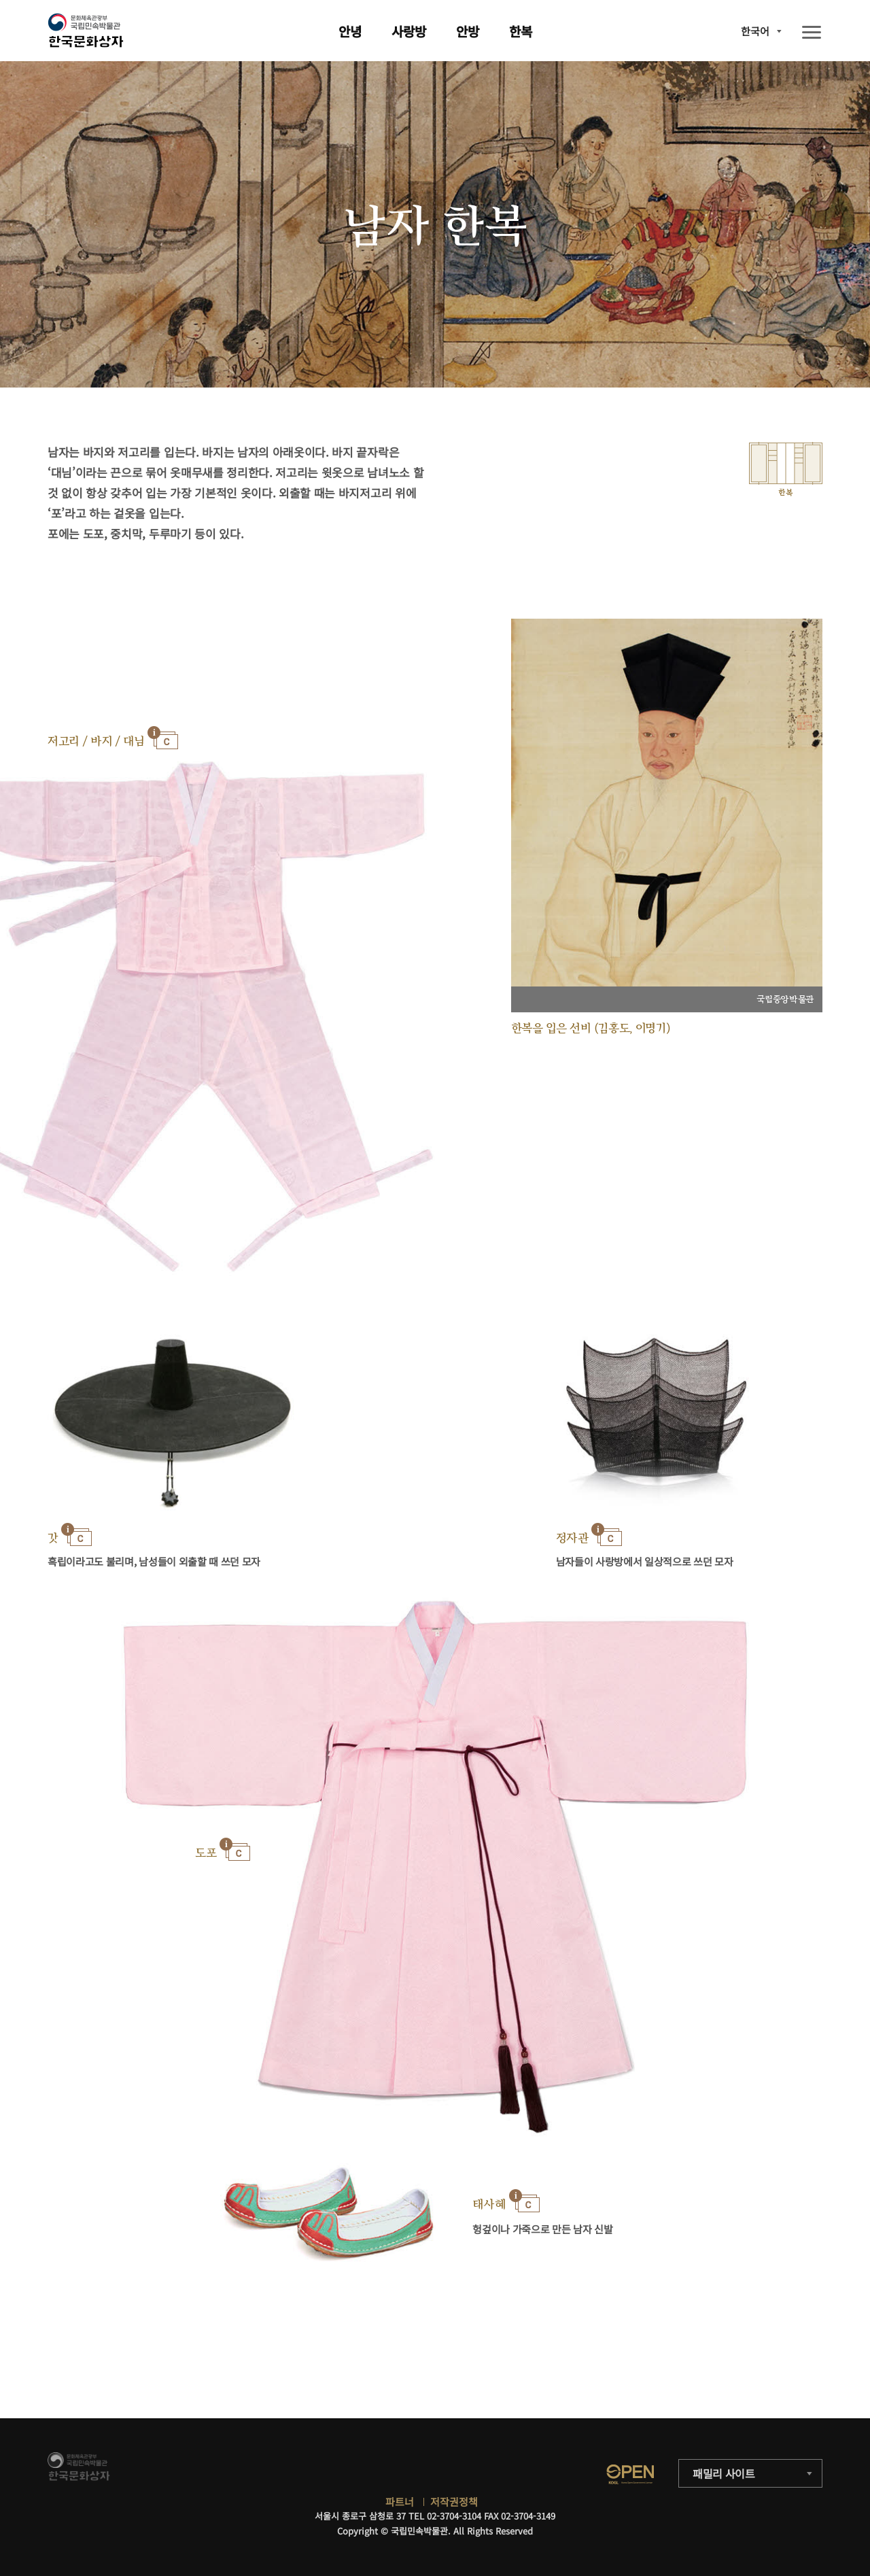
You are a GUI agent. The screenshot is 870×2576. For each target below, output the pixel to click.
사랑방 (409, 31)
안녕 (350, 31)
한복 (520, 31)
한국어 (755, 31)
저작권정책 (454, 2501)
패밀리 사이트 (724, 2473)
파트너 (399, 2501)
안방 (467, 31)
